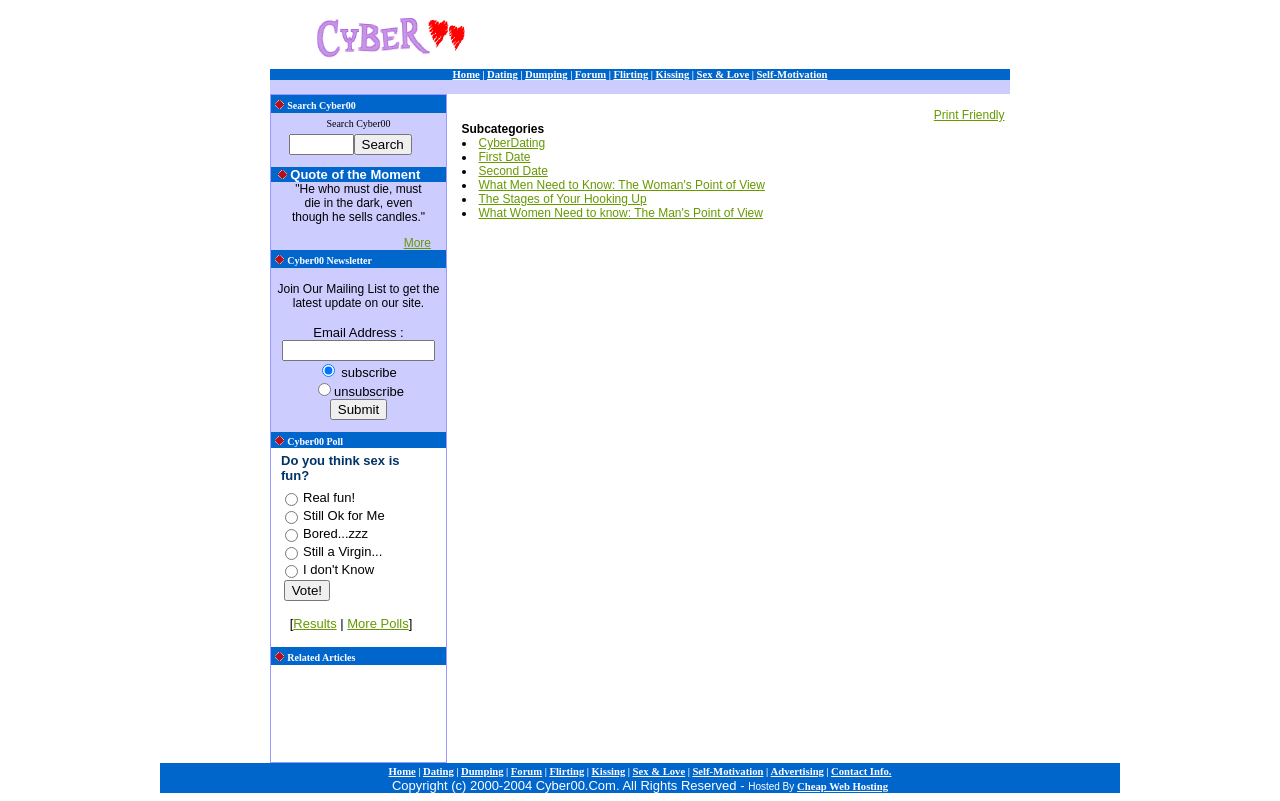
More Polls (377, 623)
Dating (502, 74)
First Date (505, 157)
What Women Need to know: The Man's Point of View (621, 213)
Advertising (797, 771)
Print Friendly (969, 115)
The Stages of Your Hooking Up (563, 199)
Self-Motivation (791, 74)
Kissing (673, 74)
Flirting (630, 74)
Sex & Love (723, 74)
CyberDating (512, 143)
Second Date (513, 171)
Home (466, 74)
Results (314, 623)
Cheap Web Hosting (842, 786)
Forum (590, 74)
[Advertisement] (761, 38)
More (417, 243)
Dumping (546, 74)
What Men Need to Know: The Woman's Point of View (622, 185)
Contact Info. (861, 771)
